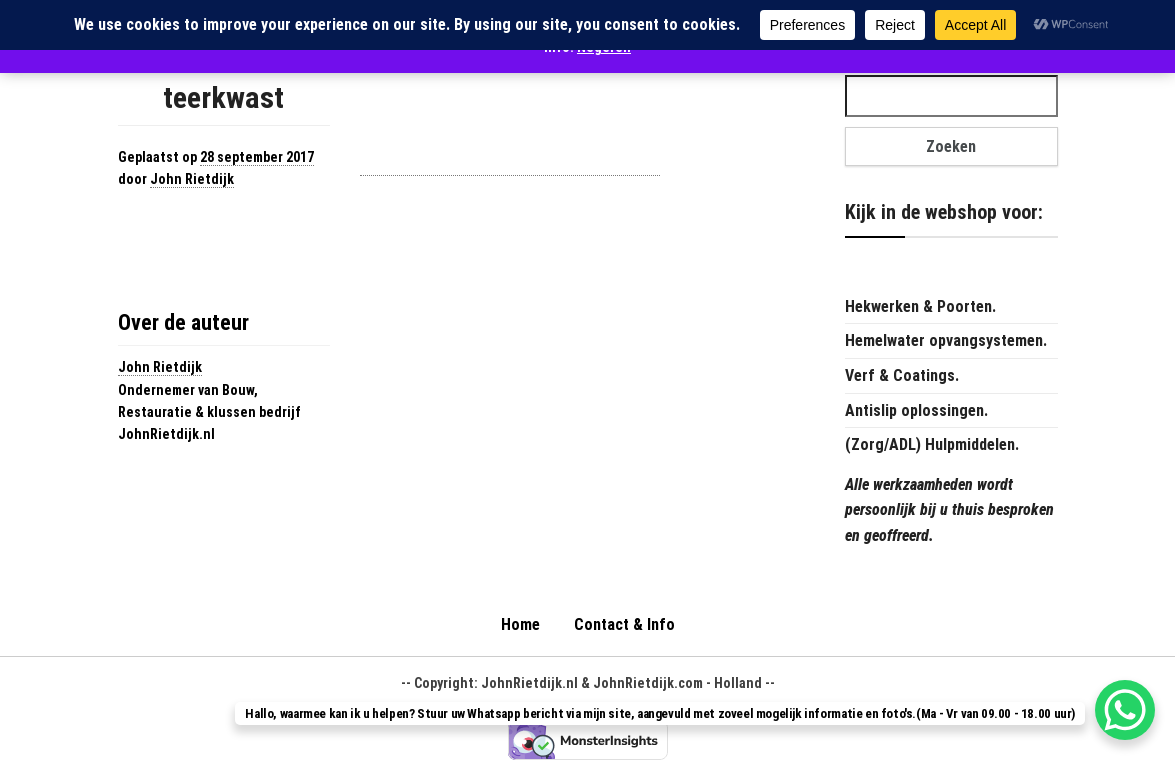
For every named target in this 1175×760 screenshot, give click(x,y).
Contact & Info (624, 624)
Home (520, 624)
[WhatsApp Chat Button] (1125, 710)
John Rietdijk (192, 179)
